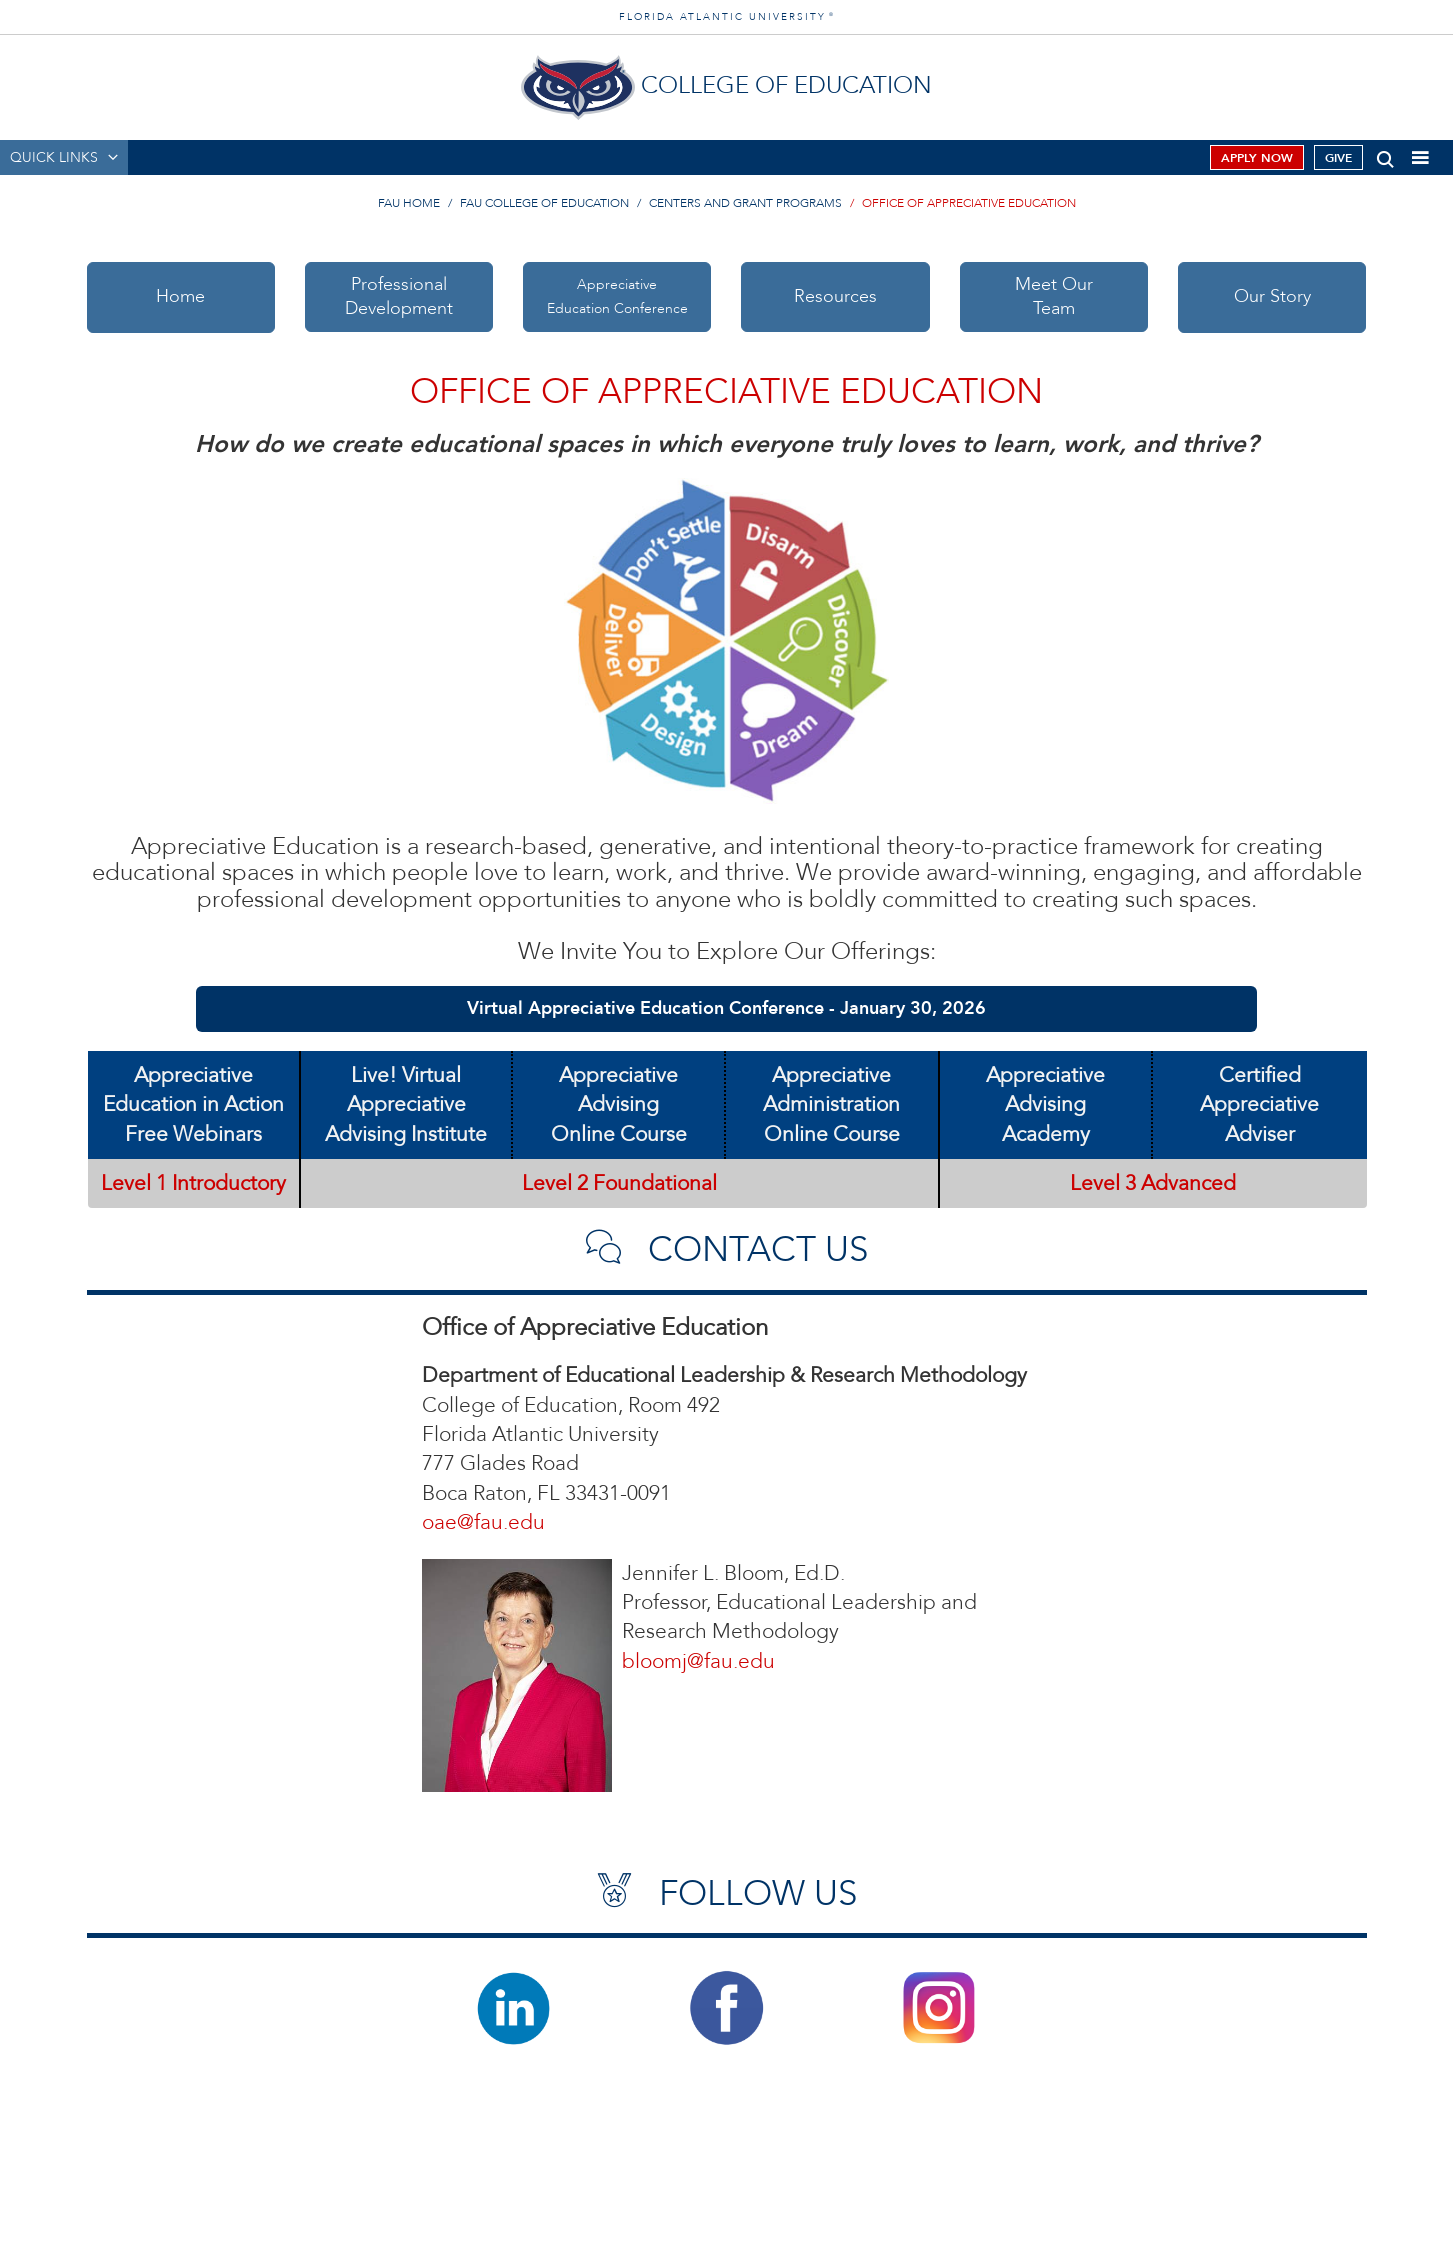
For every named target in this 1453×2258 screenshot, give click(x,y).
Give (1338, 158)
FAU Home (409, 203)
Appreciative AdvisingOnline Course (619, 1105)
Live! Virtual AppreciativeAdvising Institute (406, 1105)
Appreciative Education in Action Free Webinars (193, 1105)
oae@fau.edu (483, 1522)
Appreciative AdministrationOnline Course (831, 1105)
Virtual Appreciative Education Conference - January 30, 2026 (726, 1008)
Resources (835, 296)
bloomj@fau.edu (698, 1661)
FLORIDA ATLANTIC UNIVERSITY (727, 17)
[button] (1385, 155)
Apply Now (1257, 158)
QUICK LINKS (54, 157)
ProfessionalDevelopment (399, 296)
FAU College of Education (544, 203)
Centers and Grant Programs (745, 203)
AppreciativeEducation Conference (617, 296)
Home (180, 296)
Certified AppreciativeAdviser (1259, 1105)
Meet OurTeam (1054, 296)
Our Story (1272, 296)
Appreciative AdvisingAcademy (1045, 1105)
